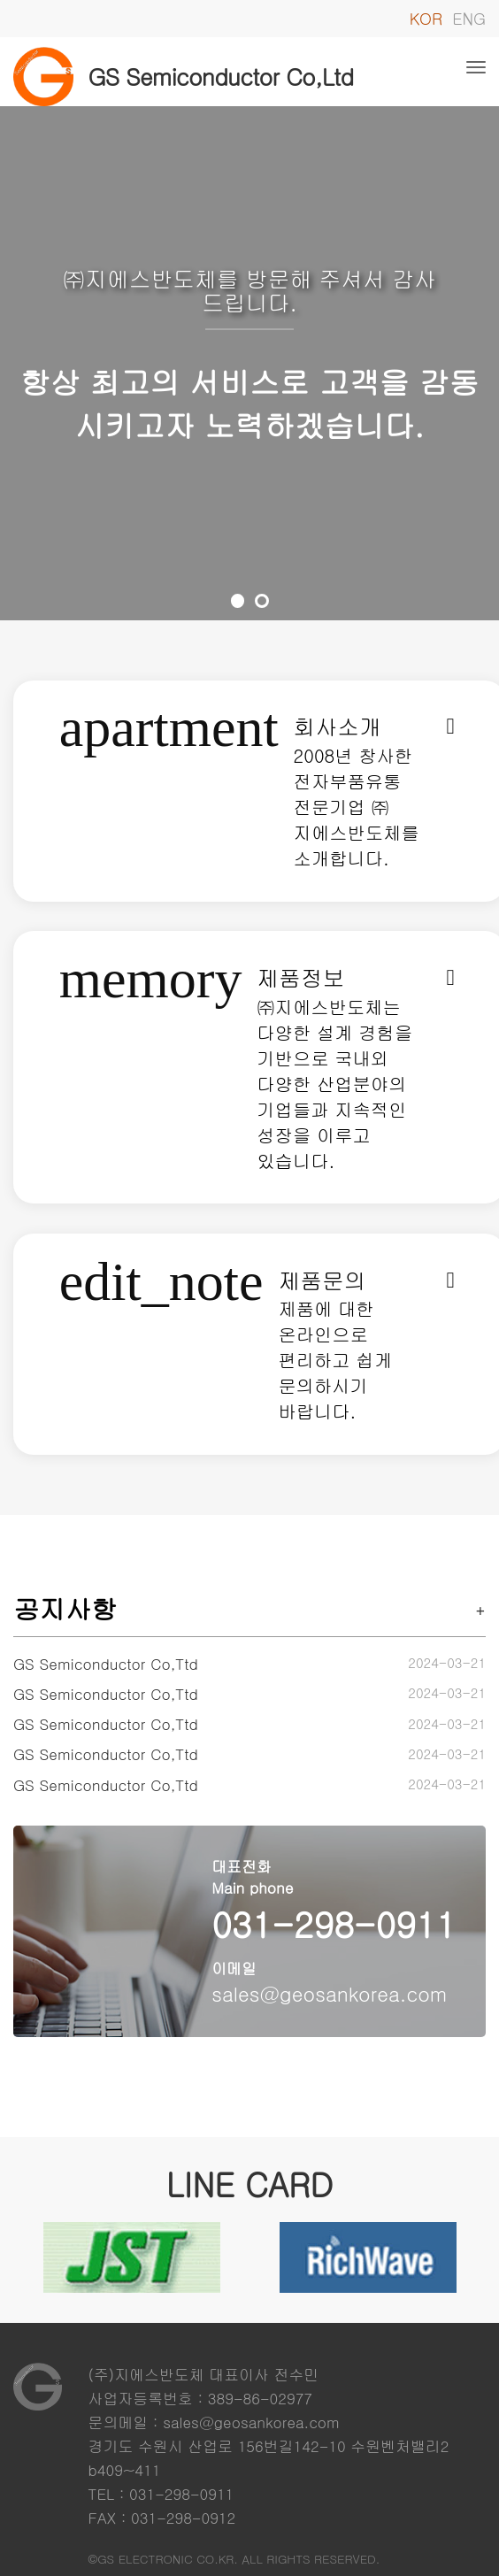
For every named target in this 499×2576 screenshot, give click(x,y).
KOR (426, 18)
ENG (469, 18)
